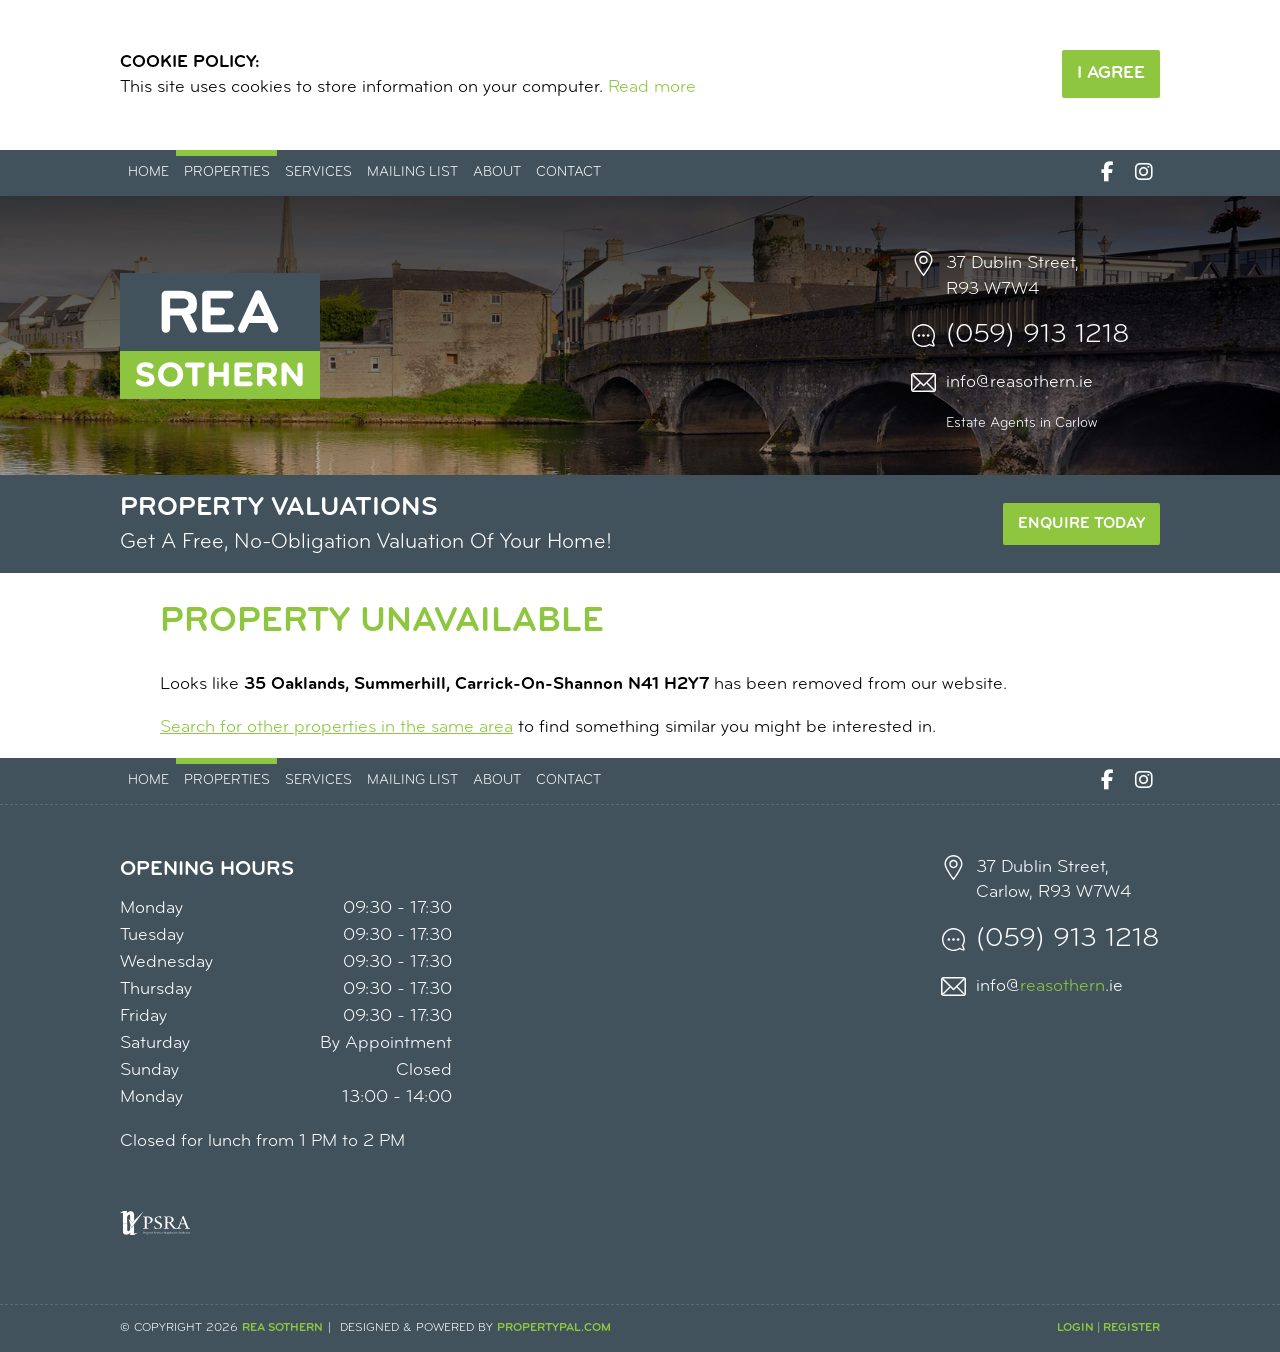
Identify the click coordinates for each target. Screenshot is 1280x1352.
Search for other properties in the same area (336, 727)
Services (318, 172)
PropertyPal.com (554, 1328)
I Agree (1111, 73)
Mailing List (412, 172)
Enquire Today (1081, 524)
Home (148, 172)
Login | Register (1108, 1328)
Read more (652, 87)
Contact (568, 172)
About (497, 172)
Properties (227, 172)
